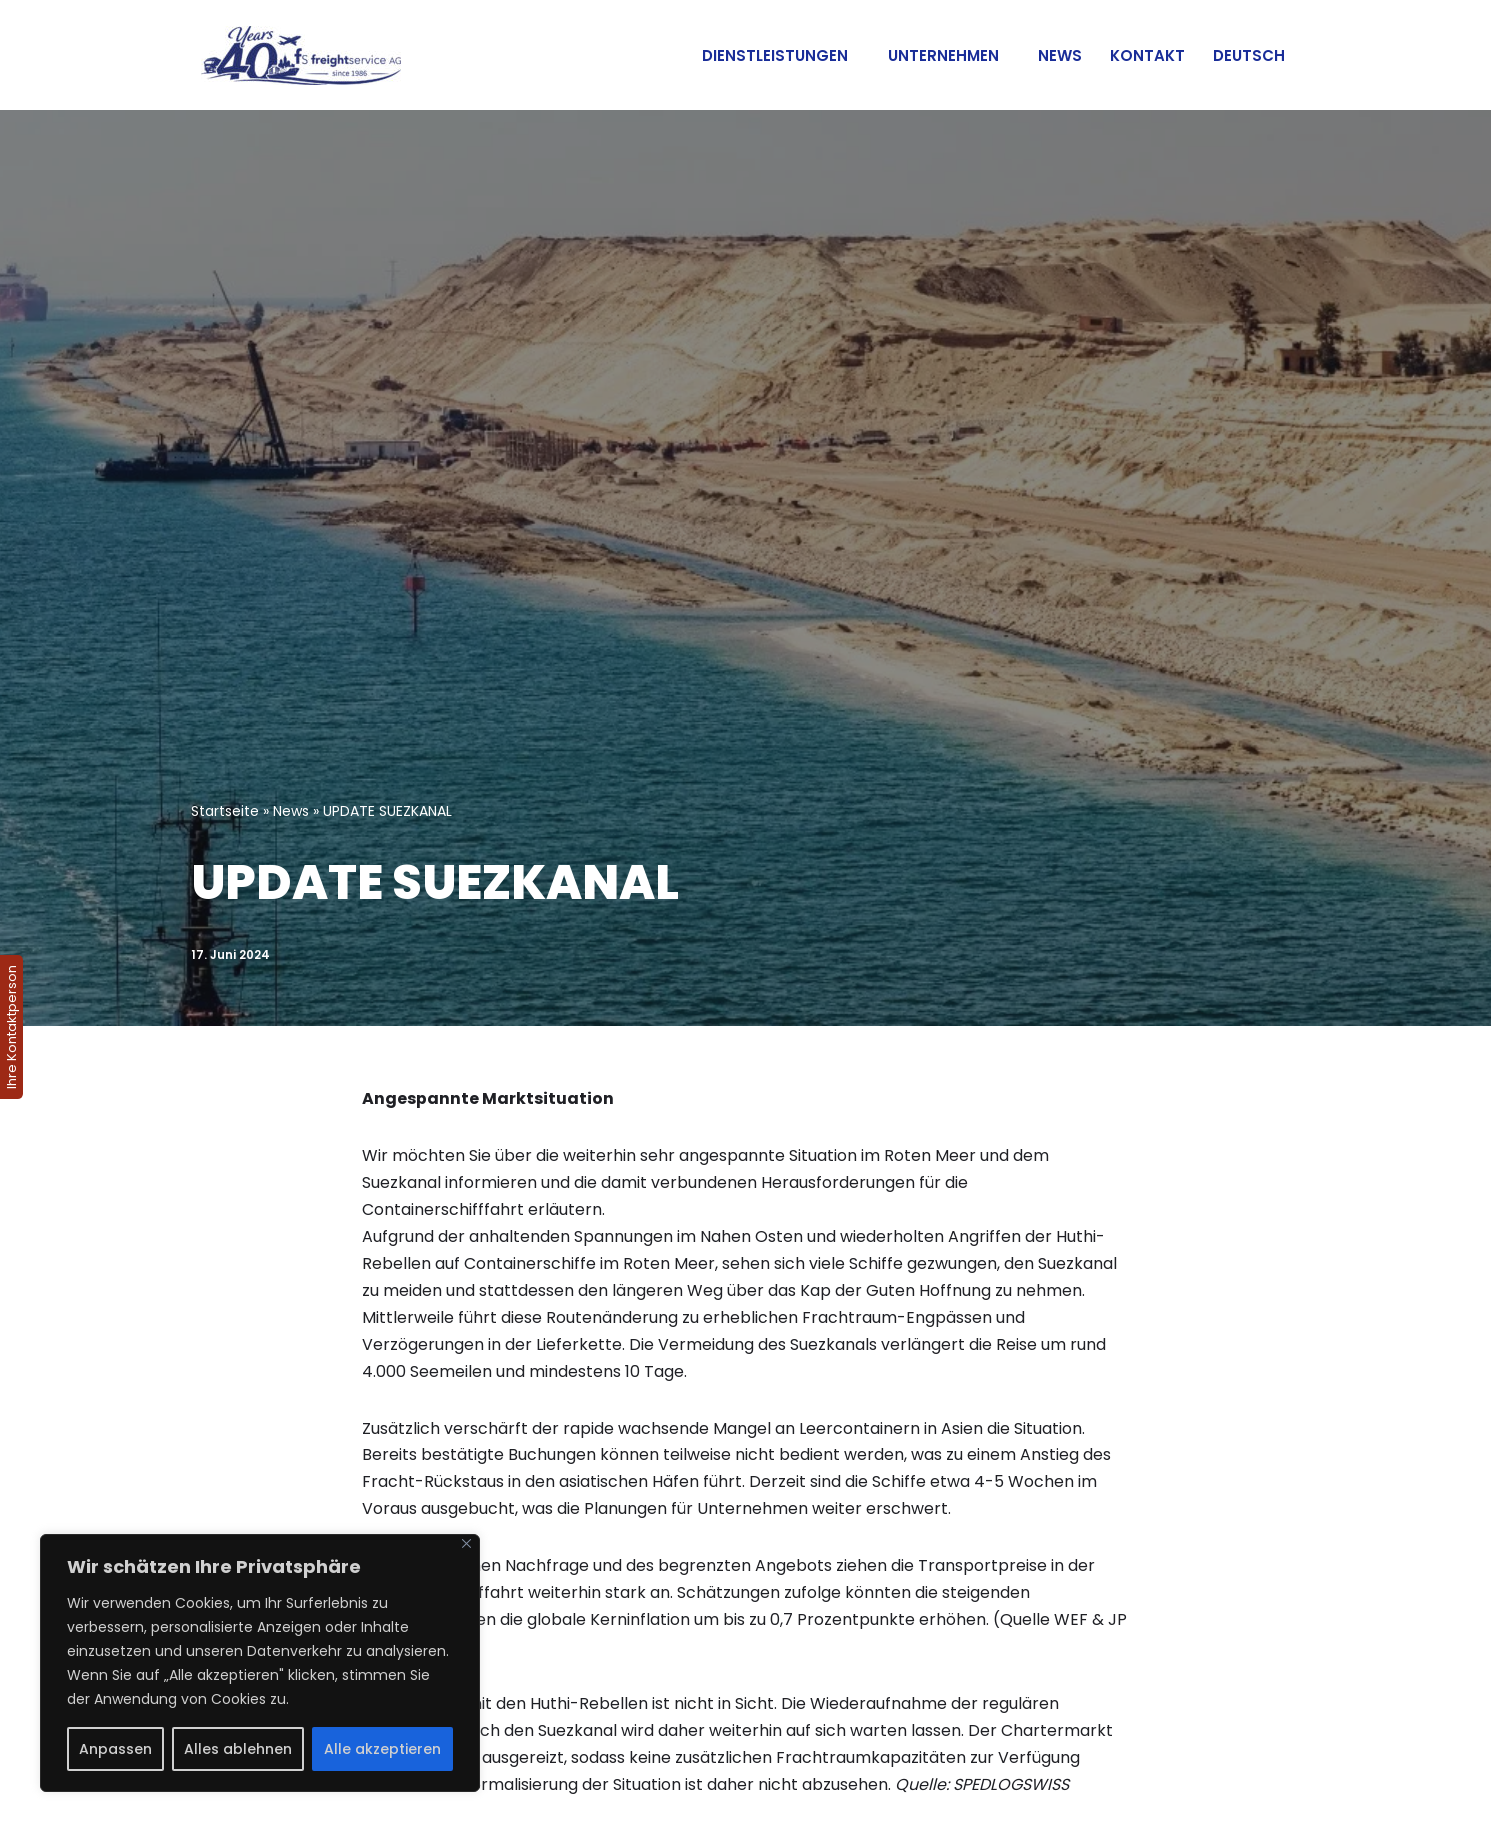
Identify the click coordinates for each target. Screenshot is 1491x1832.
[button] (856, 55)
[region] (260, 1663)
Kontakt (1147, 55)
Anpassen (115, 1749)
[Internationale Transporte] (296, 55)
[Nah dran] (466, 1543)
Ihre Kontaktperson (11, 1027)
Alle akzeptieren (382, 1749)
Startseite (225, 811)
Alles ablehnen (238, 1749)
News (1060, 55)
